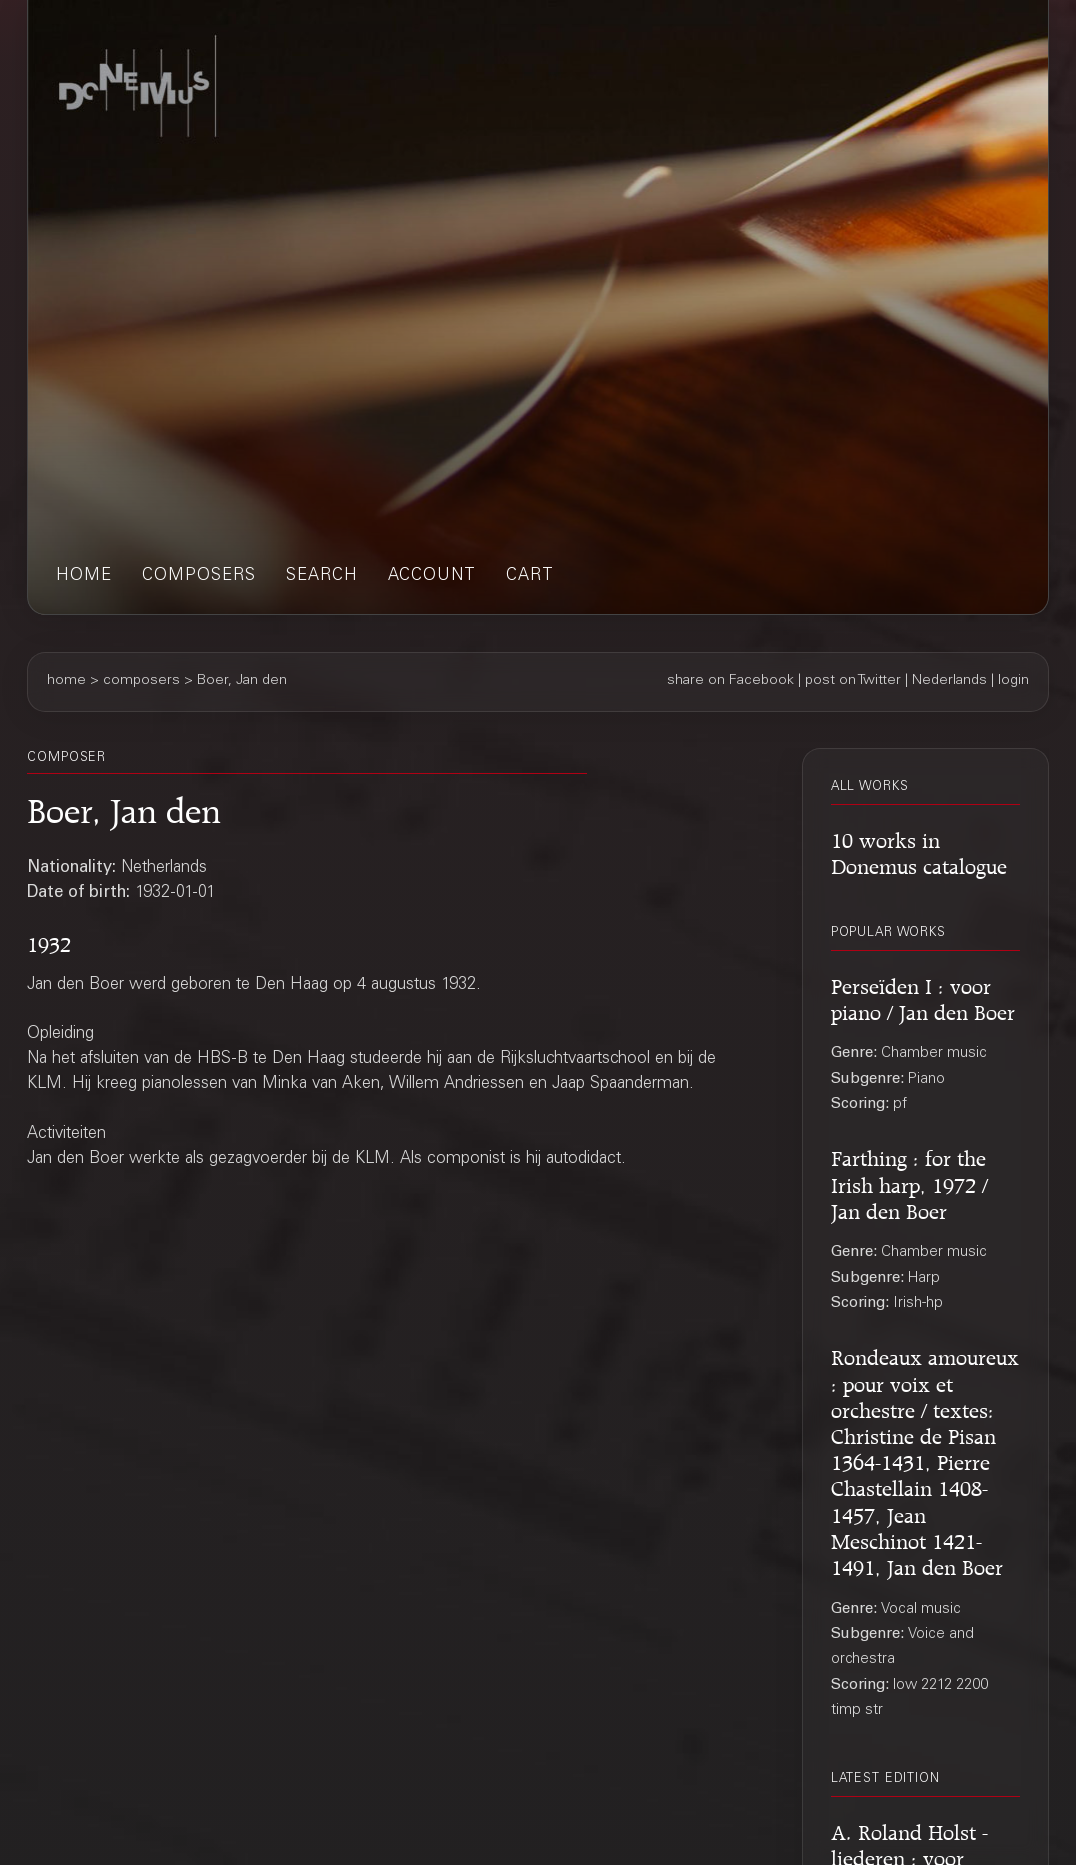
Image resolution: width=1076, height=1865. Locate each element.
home (84, 576)
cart (530, 576)
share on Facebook (730, 681)
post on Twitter (853, 681)
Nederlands (949, 681)
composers (199, 576)
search (322, 576)
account (432, 576)
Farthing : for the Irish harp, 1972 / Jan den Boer (909, 1181)
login (1013, 681)
